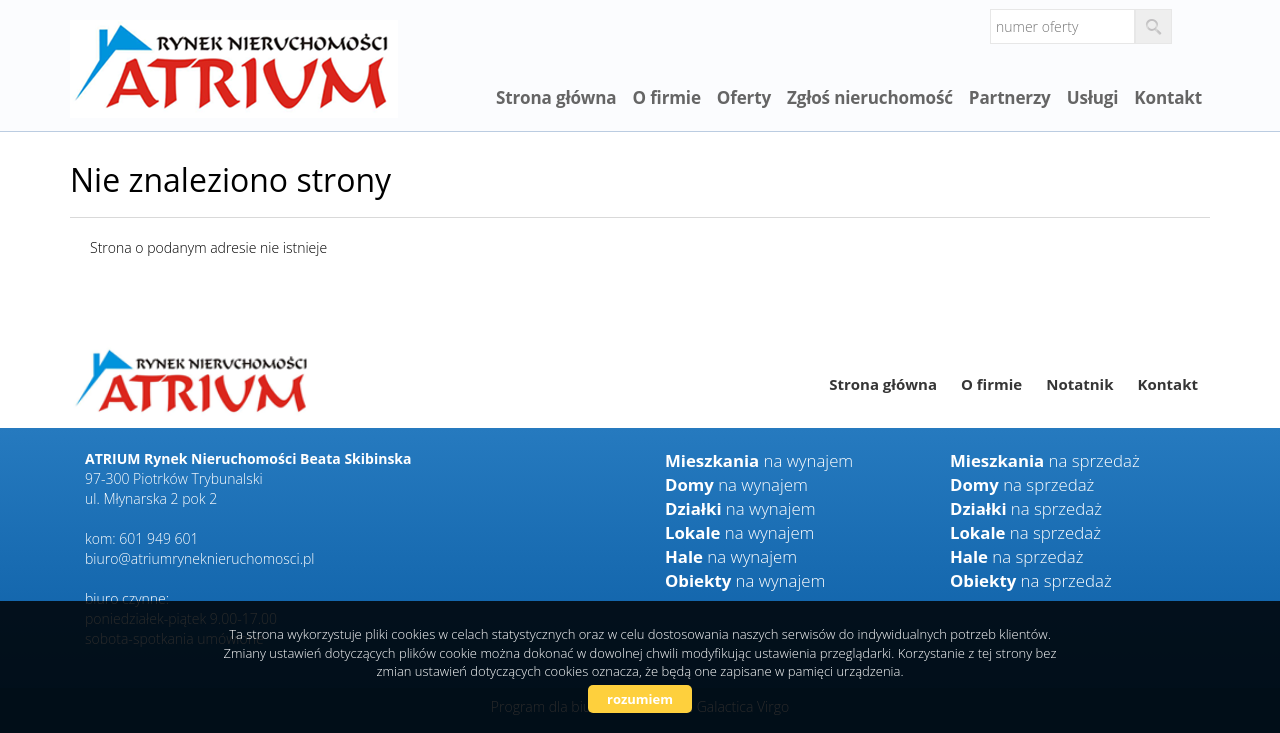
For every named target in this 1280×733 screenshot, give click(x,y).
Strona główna (556, 97)
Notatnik (1079, 384)
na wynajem (759, 460)
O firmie (666, 97)
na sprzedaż (1045, 460)
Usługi (1093, 97)
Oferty (744, 97)
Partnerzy (1010, 97)
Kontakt (1168, 97)
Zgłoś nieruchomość (870, 97)
